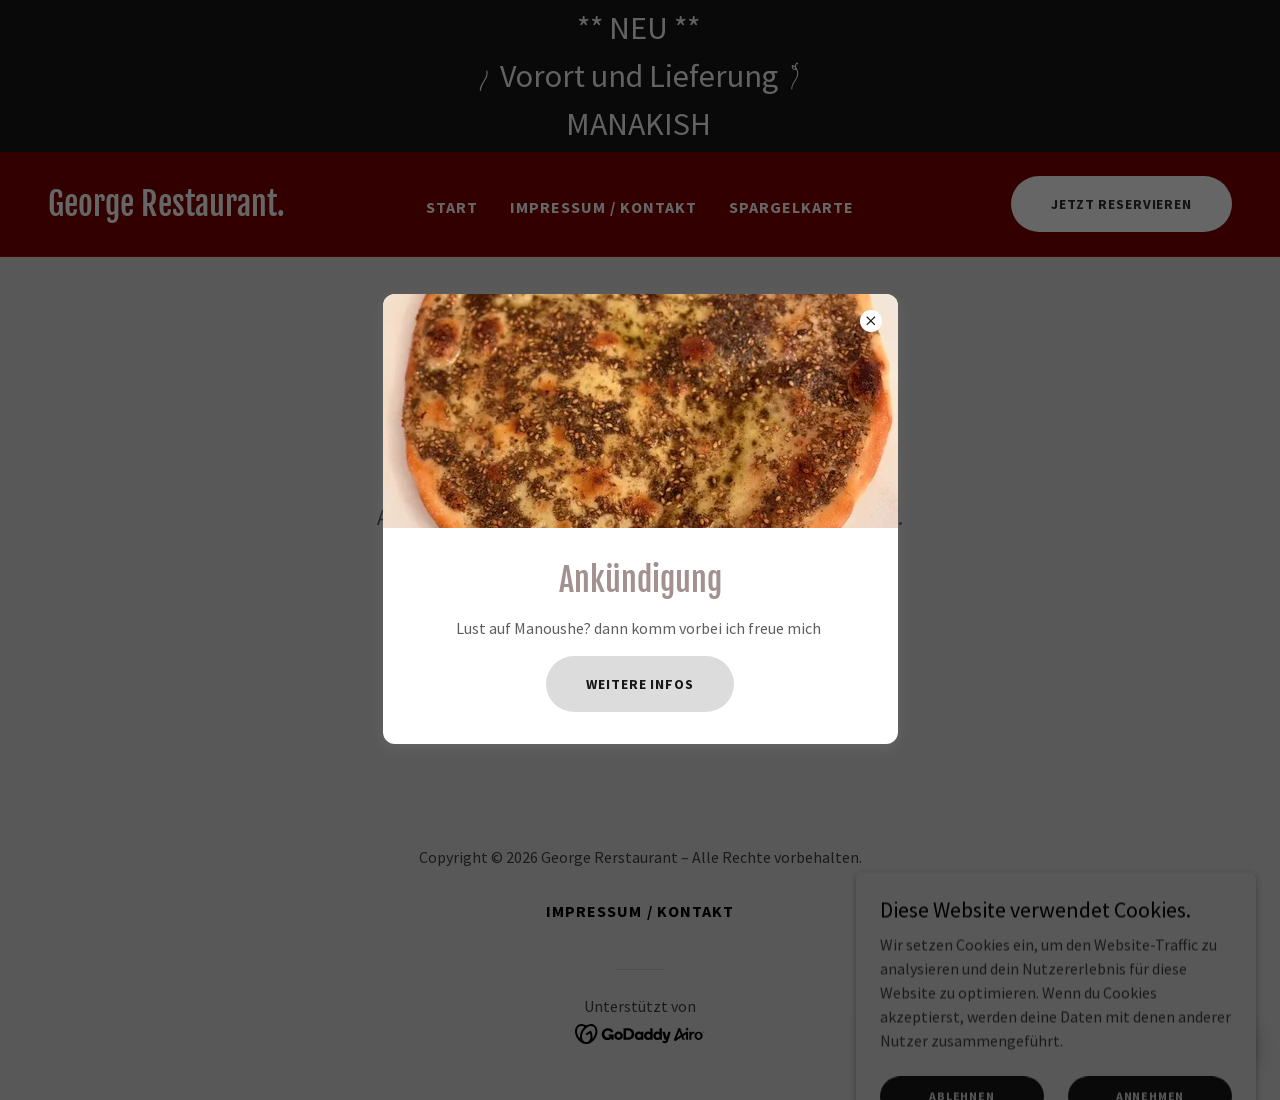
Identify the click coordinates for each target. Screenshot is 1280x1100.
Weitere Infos (639, 684)
